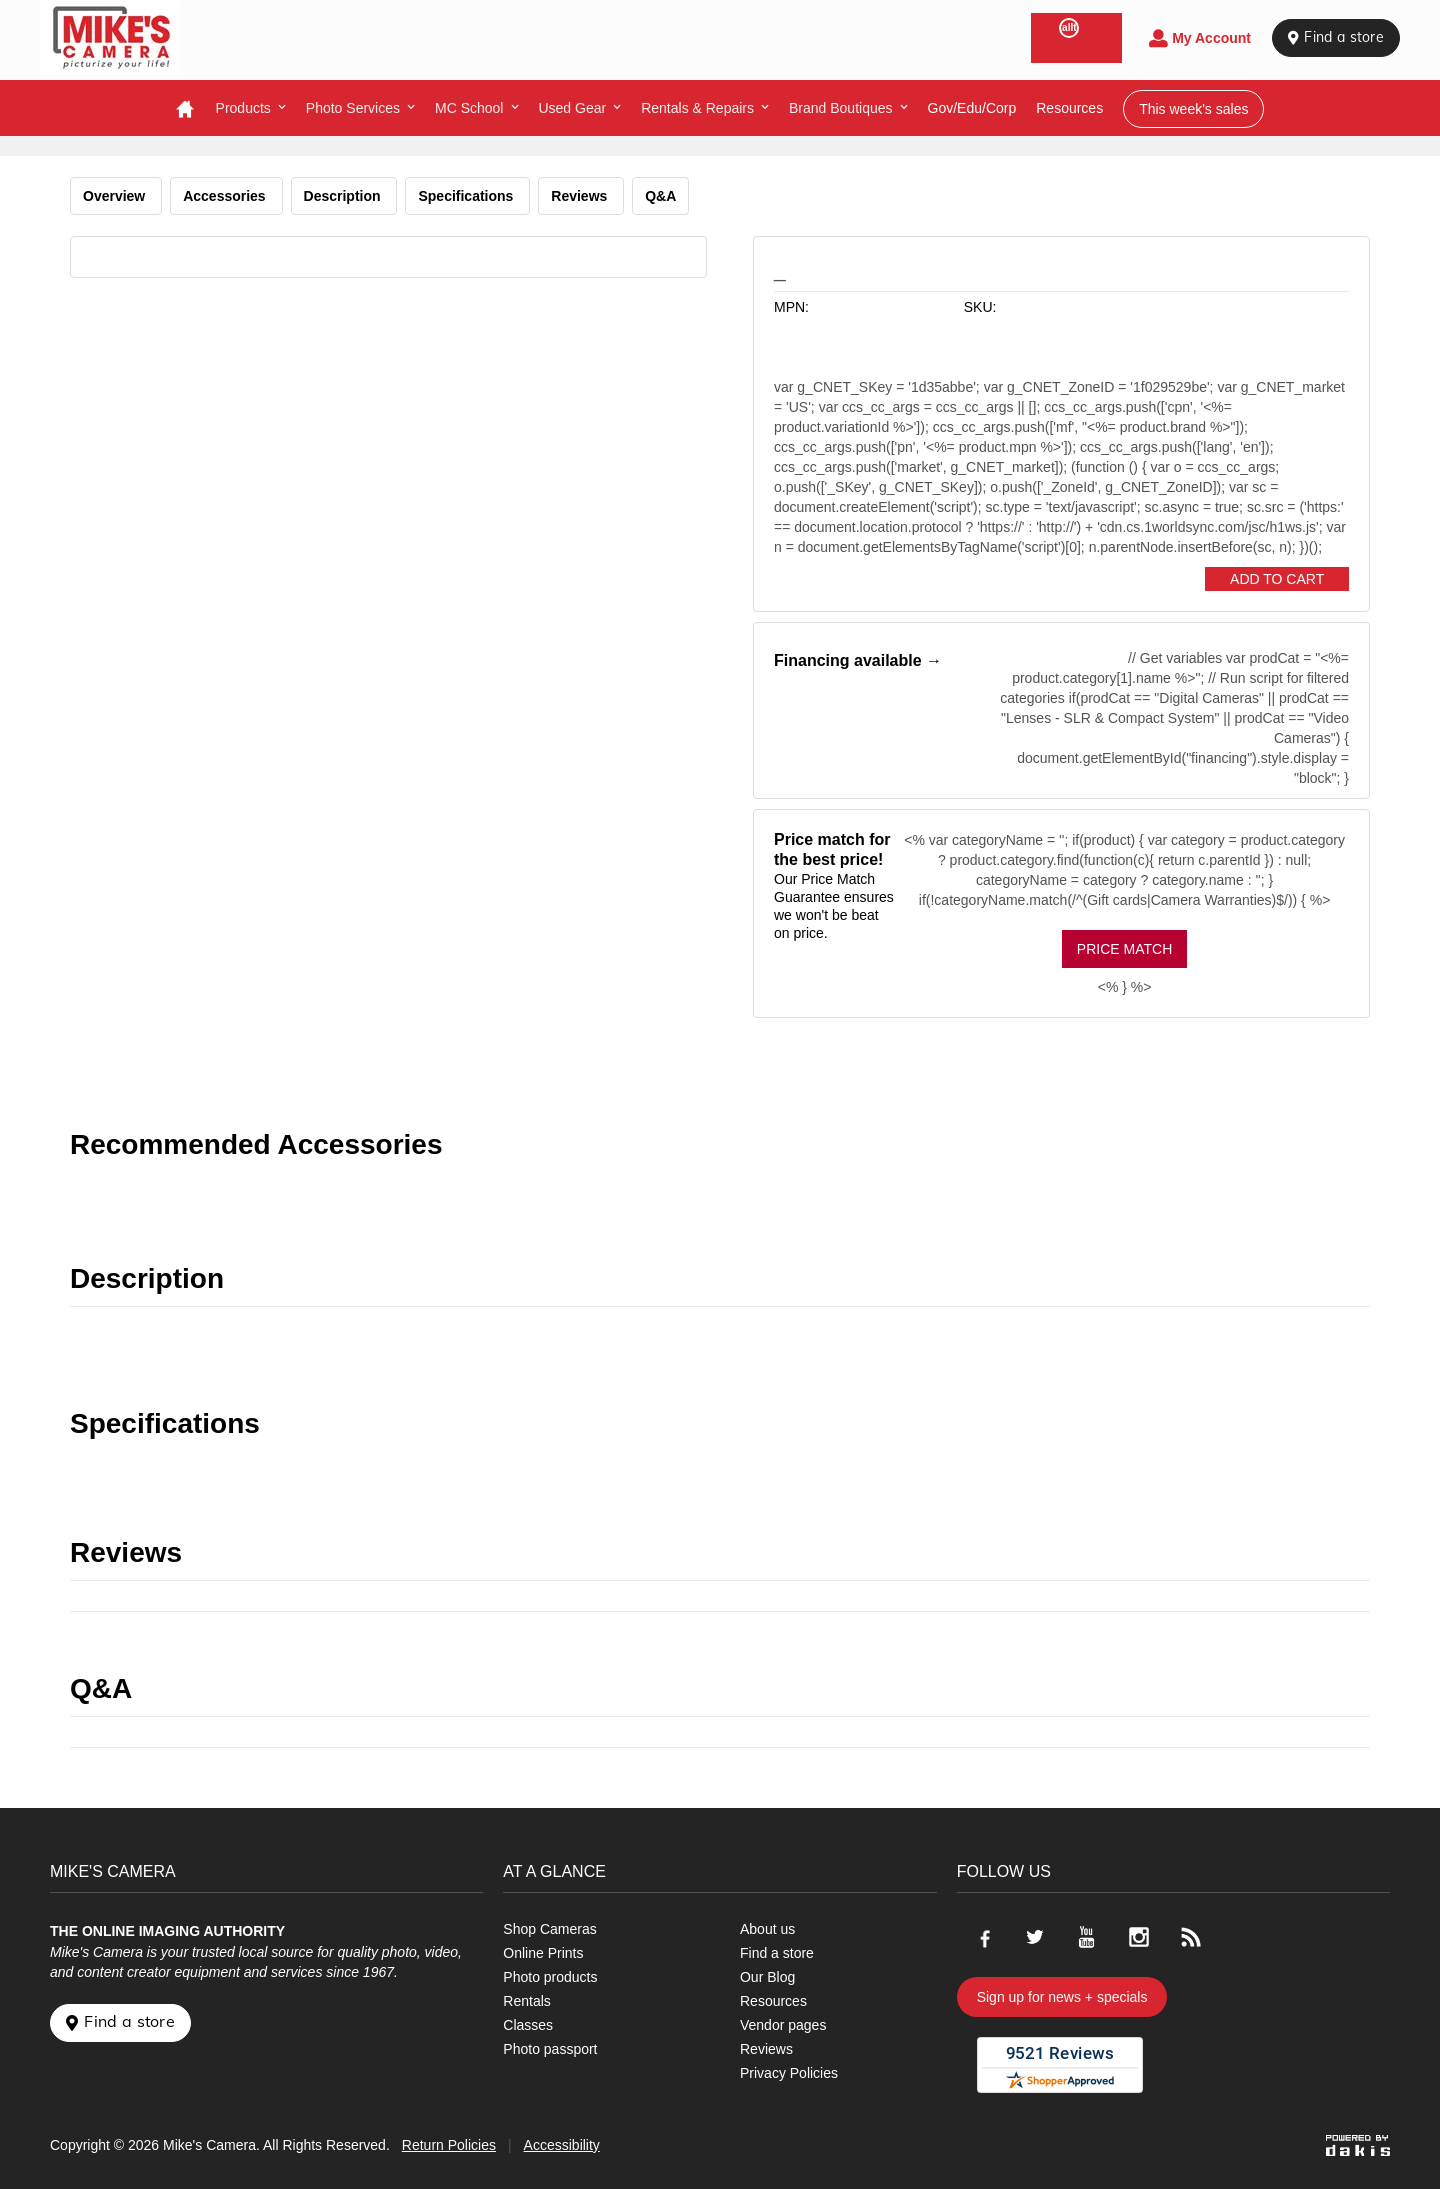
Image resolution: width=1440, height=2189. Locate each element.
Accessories (226, 196)
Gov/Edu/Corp (972, 108)
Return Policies (449, 2145)
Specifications (467, 196)
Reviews (581, 196)
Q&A (660, 196)
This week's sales (1193, 109)
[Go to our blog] (1191, 1937)
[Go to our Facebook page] (983, 1937)
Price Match (1124, 949)
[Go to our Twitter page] (1035, 1937)
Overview (116, 196)
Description (344, 196)
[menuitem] (251, 108)
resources (1069, 108)
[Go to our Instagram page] (1139, 1937)
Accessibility (562, 2145)
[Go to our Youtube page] (1087, 1937)
